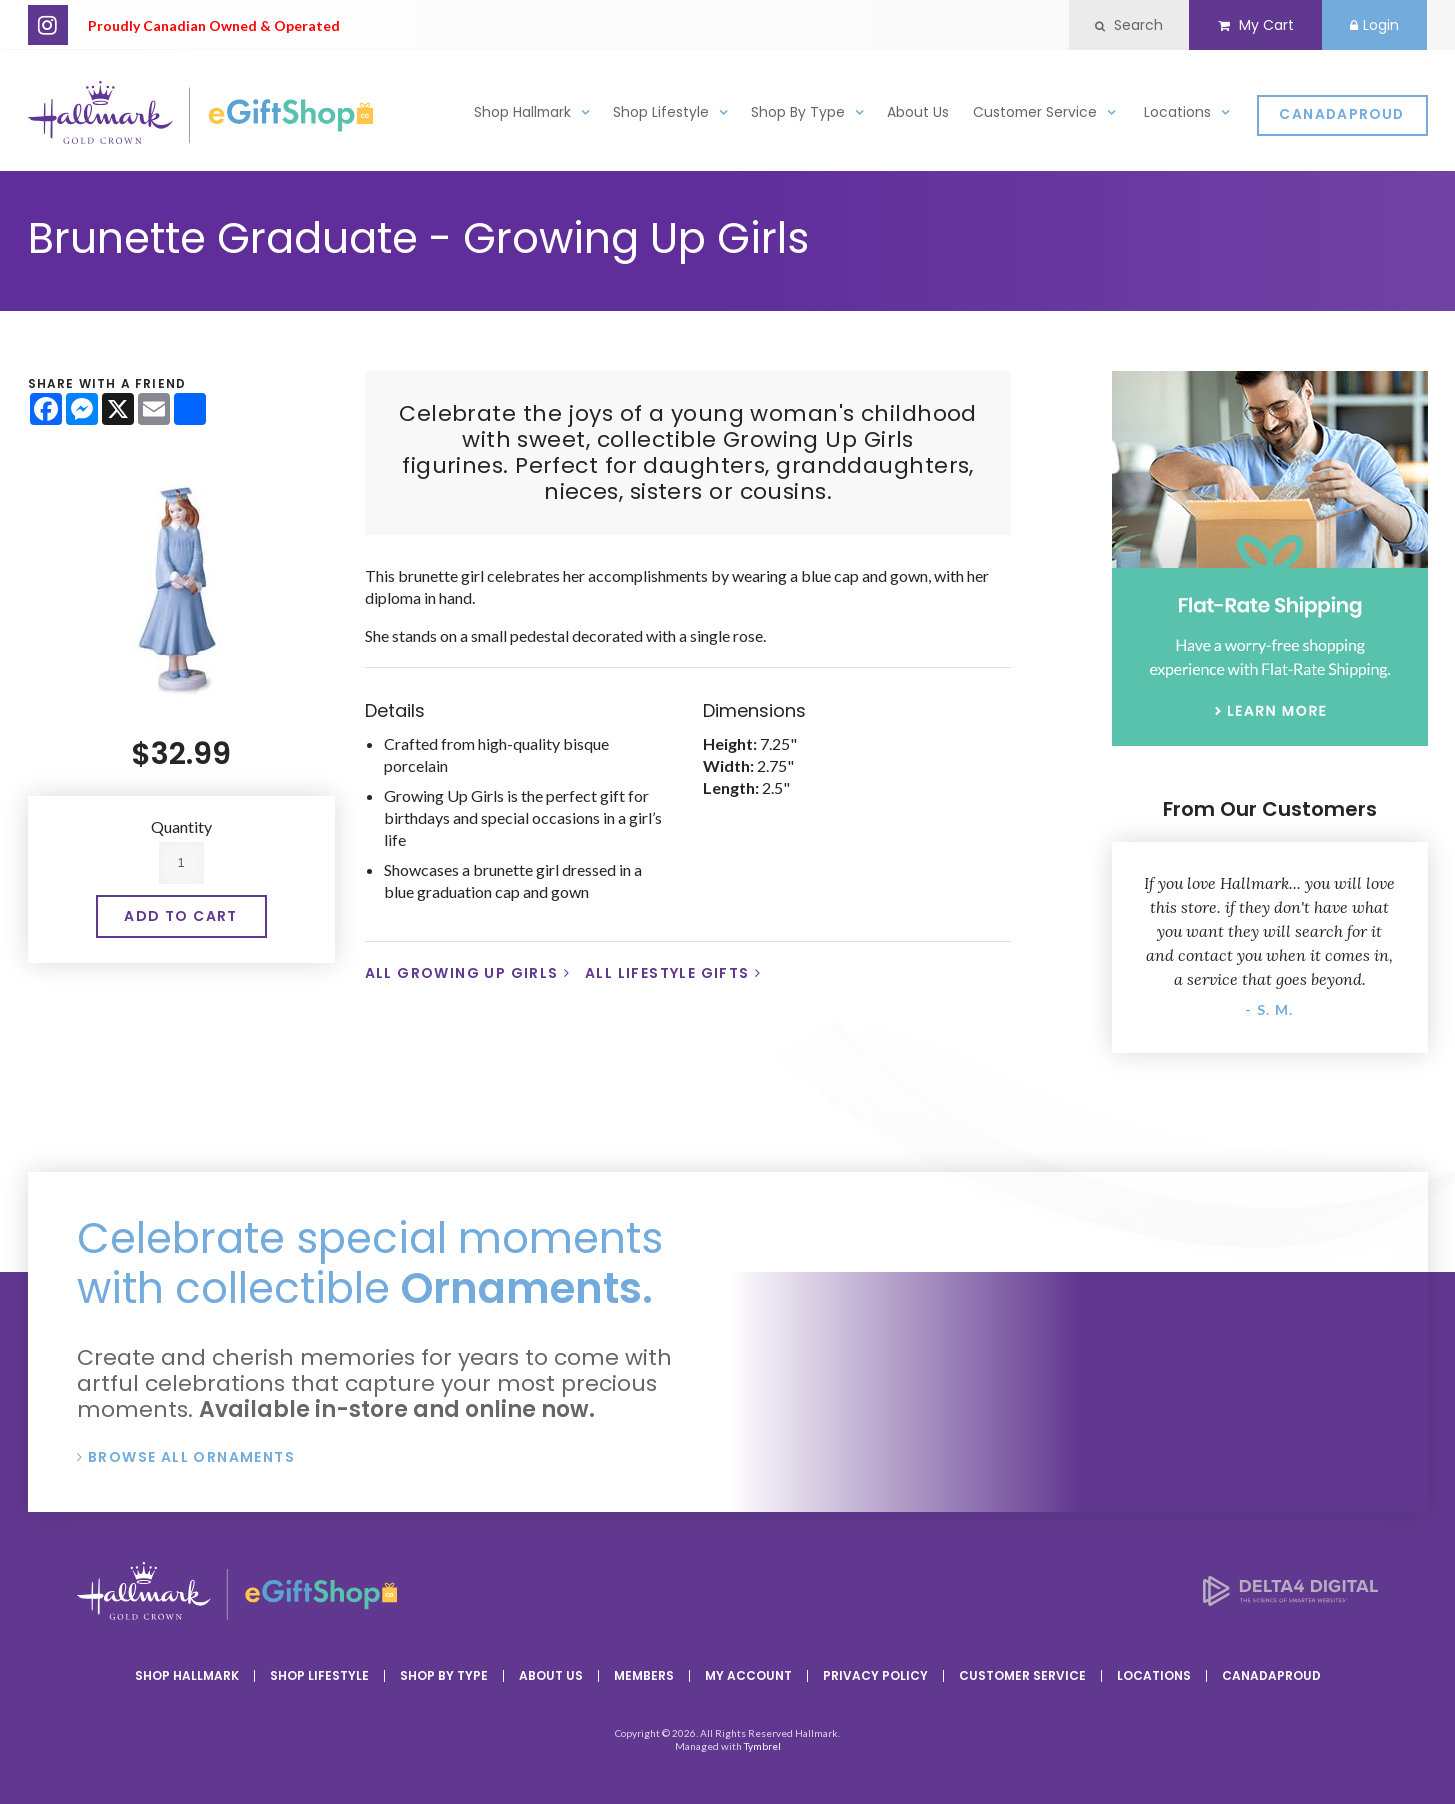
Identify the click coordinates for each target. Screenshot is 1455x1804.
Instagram (48, 25)
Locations (1177, 113)
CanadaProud (1341, 115)
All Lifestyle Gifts (667, 973)
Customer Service (1035, 113)
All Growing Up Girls (462, 973)
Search (1126, 25)
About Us (918, 113)
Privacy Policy (875, 1675)
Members (644, 1675)
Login (1374, 25)
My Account (748, 1675)
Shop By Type (798, 113)
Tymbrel (762, 1746)
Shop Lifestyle (661, 113)
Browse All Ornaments (191, 1457)
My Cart (1254, 25)
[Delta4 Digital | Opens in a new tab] (1290, 1599)
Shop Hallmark (522, 113)
